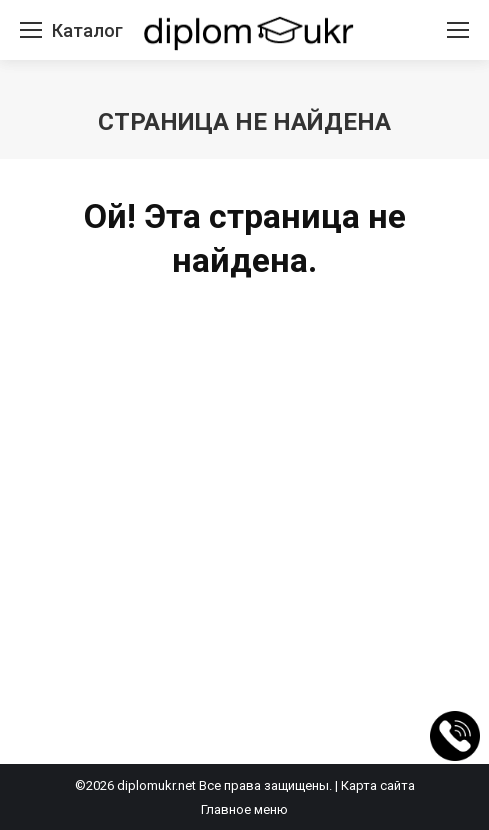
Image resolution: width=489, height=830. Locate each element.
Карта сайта (378, 785)
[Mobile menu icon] (31, 30)
